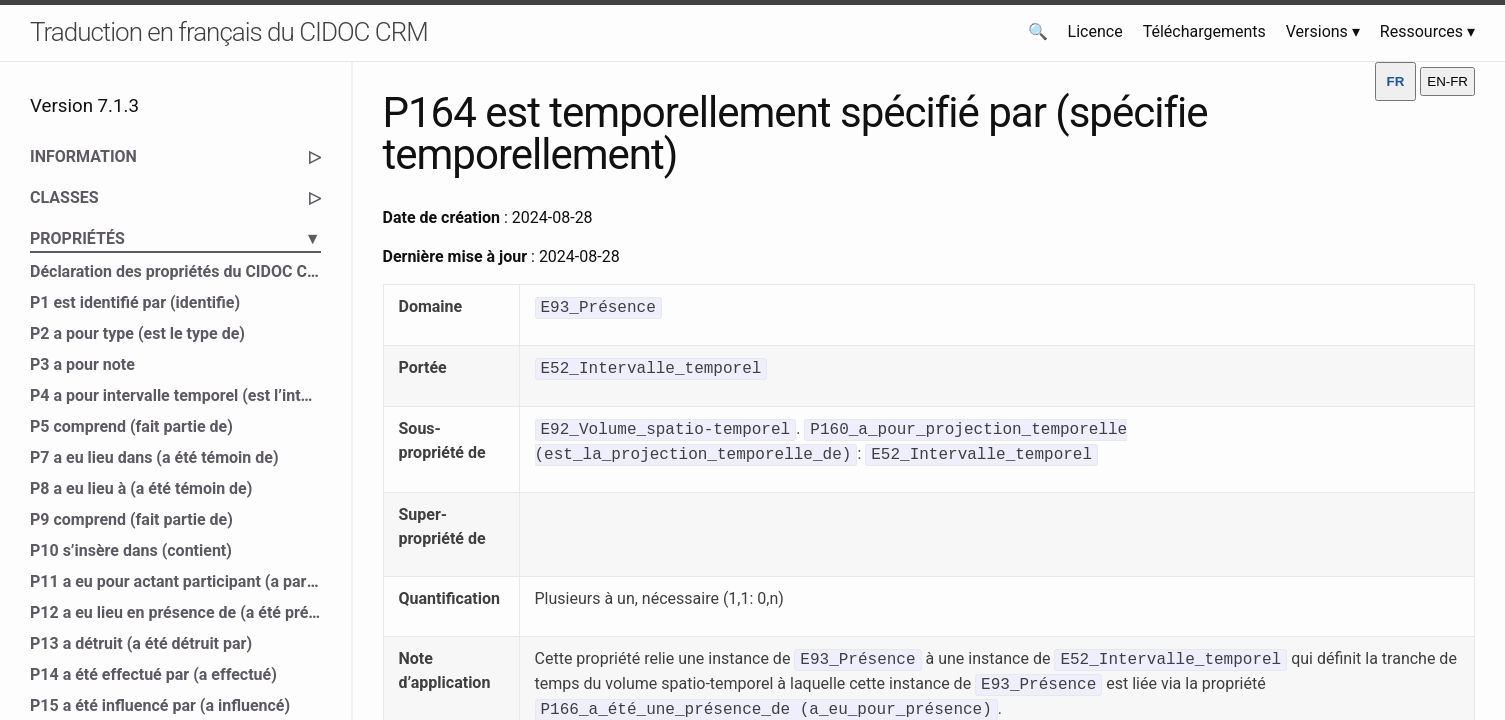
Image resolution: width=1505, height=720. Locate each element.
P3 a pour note (82, 364)
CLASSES (175, 198)
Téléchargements (1204, 31)
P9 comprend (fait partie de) (131, 519)
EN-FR (1447, 81)
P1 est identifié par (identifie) (135, 302)
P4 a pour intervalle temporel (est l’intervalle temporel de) (175, 395)
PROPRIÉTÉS (175, 239)
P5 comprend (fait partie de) (131, 426)
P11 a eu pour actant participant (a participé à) (175, 581)
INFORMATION (175, 157)
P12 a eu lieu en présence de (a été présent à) (175, 612)
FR (1396, 81)
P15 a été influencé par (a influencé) (160, 705)
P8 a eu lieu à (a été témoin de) (141, 488)
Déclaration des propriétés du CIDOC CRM (175, 271)
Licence (1095, 31)
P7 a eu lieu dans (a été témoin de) (154, 457)
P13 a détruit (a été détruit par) (141, 643)
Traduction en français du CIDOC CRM (229, 32)
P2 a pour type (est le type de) (137, 333)
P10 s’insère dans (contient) (131, 550)
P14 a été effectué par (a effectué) (153, 674)
